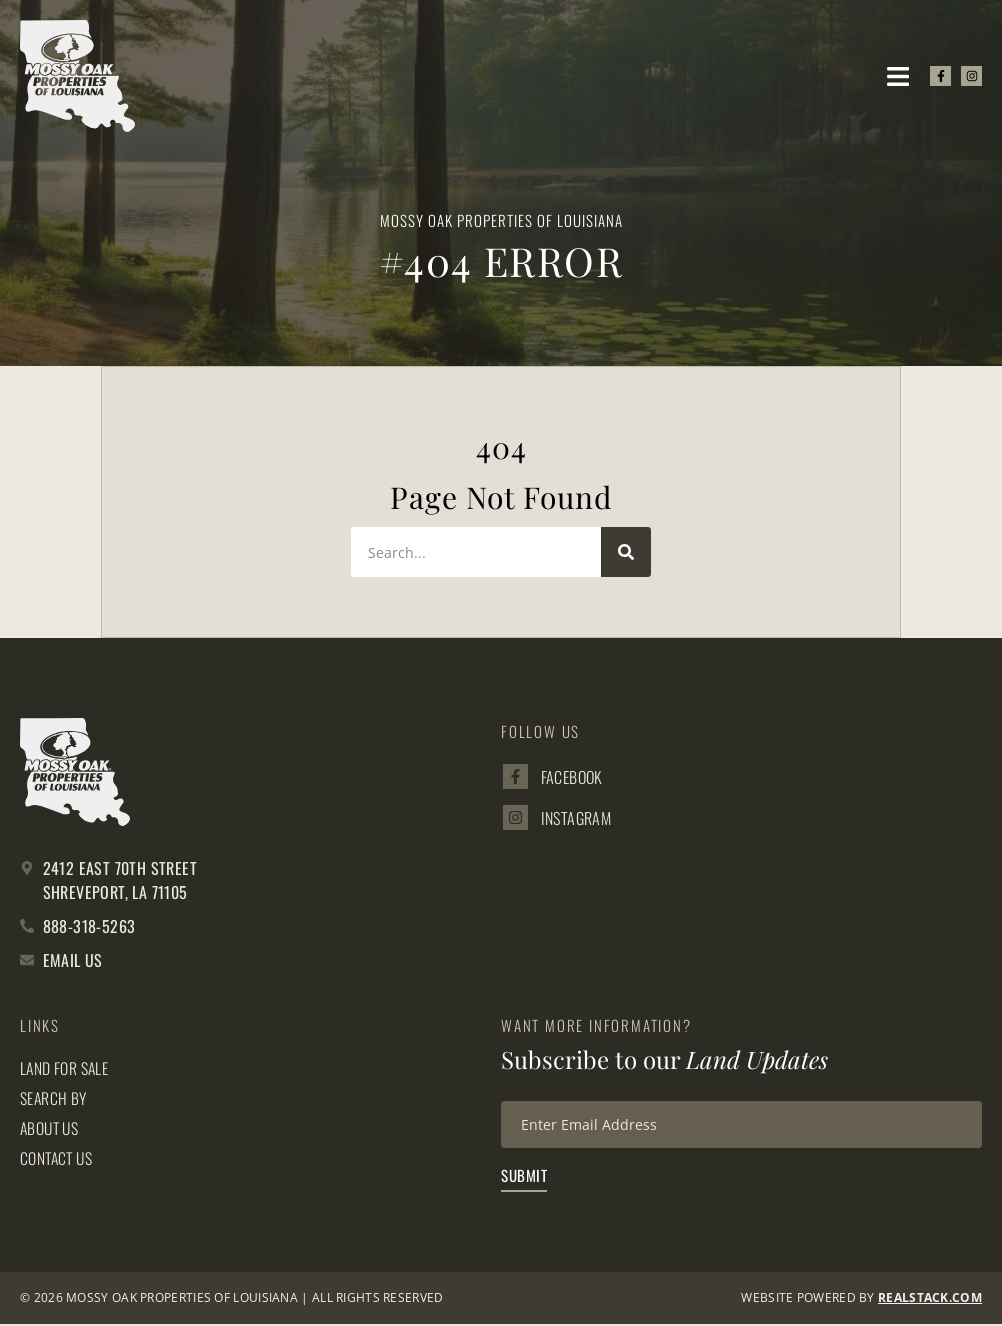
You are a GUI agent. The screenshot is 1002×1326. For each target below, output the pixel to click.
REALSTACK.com (930, 1299)
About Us (51, 1128)
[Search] (626, 552)
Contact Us (58, 1158)
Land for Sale (65, 1068)
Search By (54, 1098)
